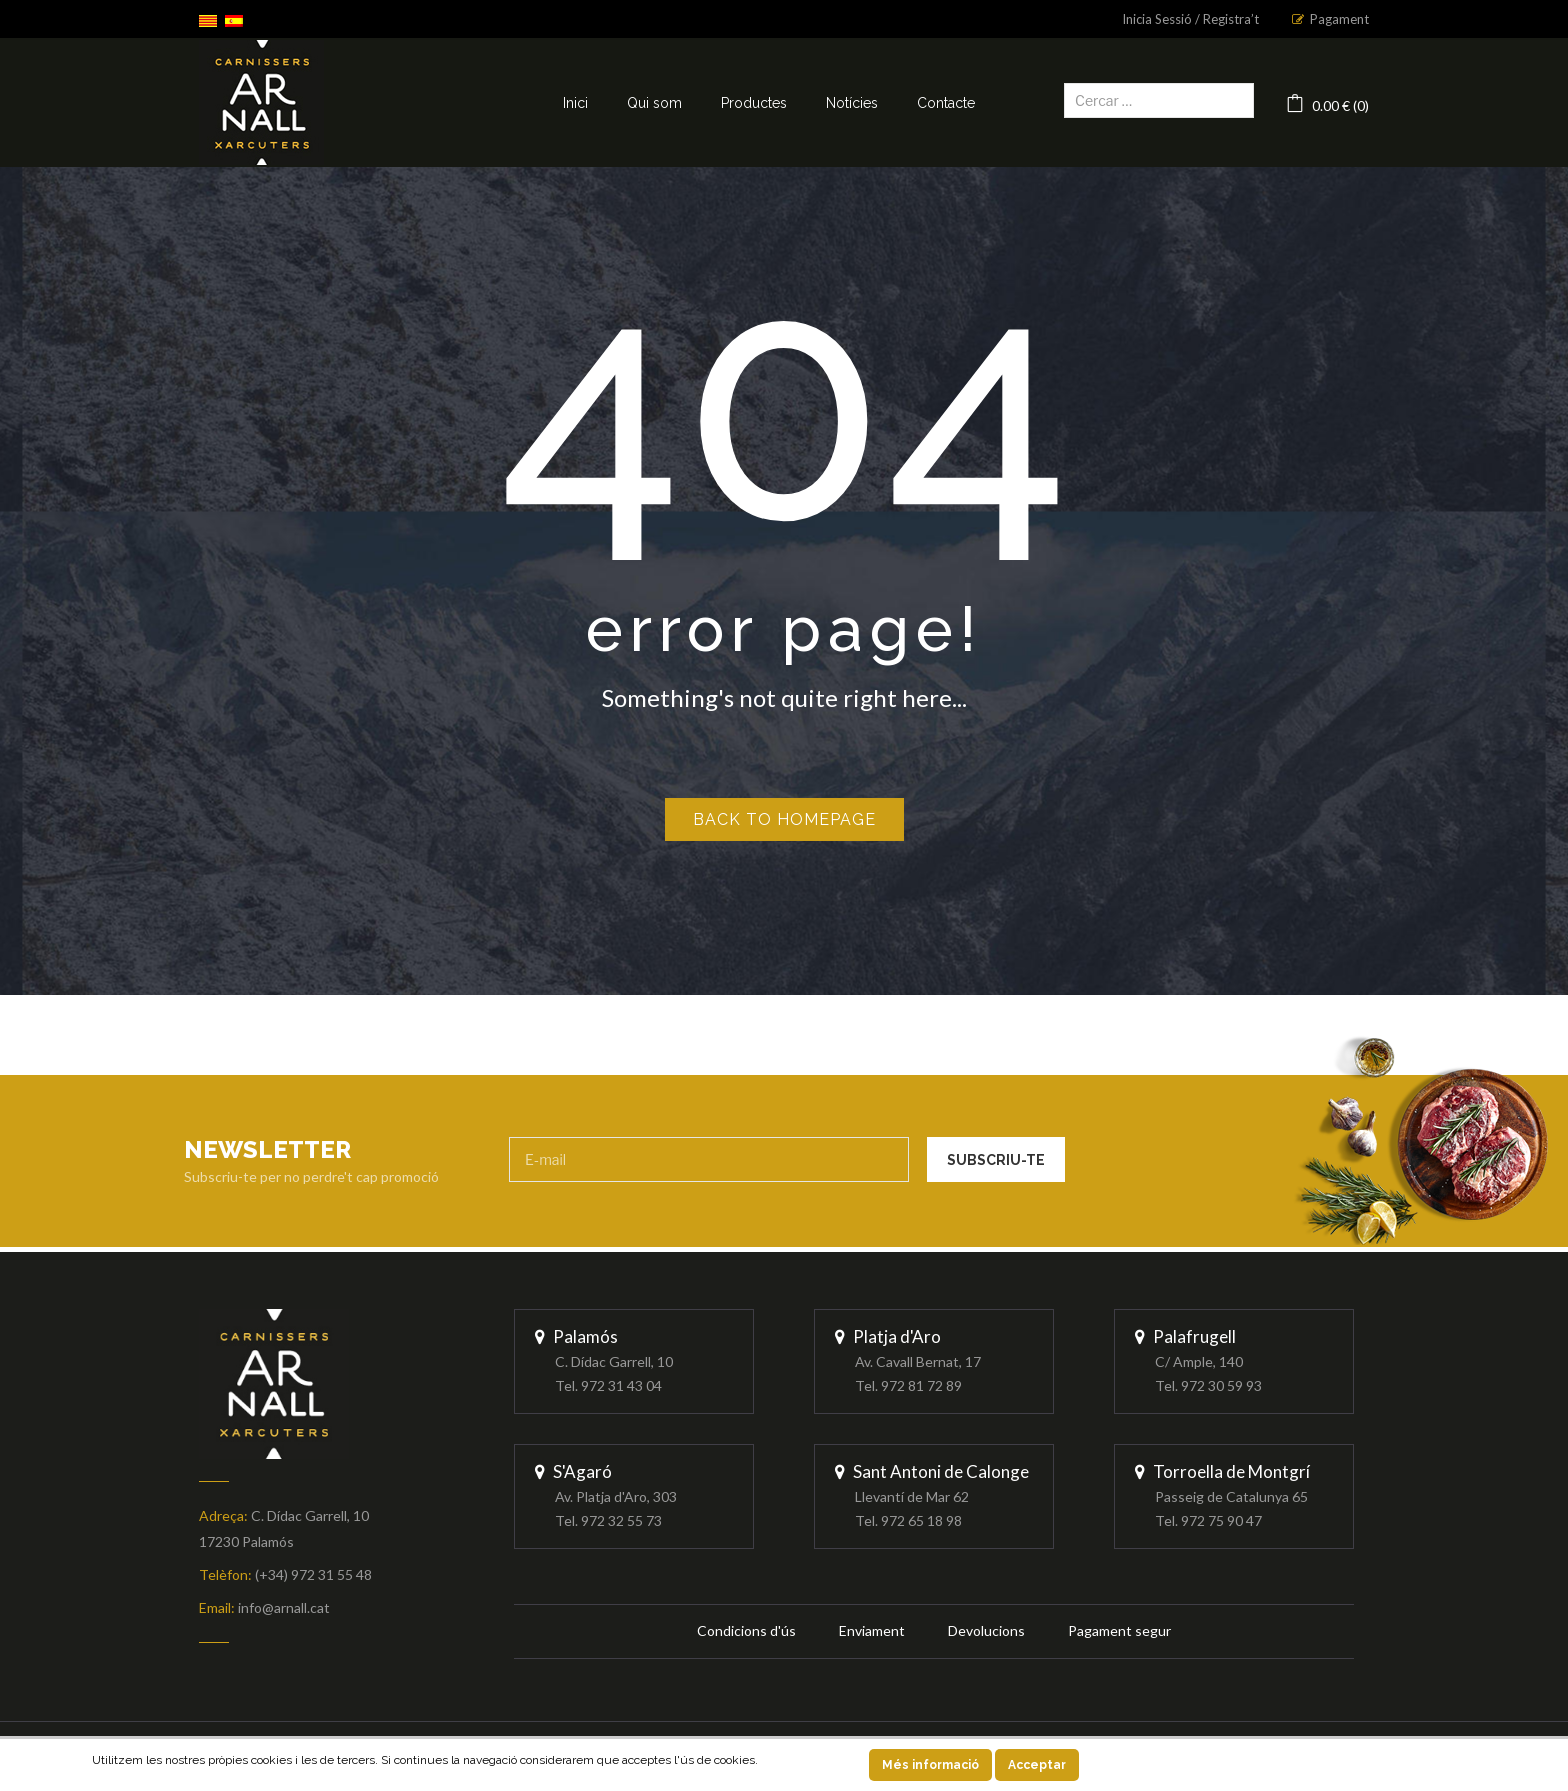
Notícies (852, 103)
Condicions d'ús (746, 1630)
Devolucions (986, 1630)
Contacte (946, 103)
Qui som (654, 103)
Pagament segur (1119, 1630)
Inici (575, 103)
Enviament (872, 1630)
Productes (754, 103)
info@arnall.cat (284, 1607)
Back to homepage (784, 819)
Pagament (1339, 19)
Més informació (930, 1765)
